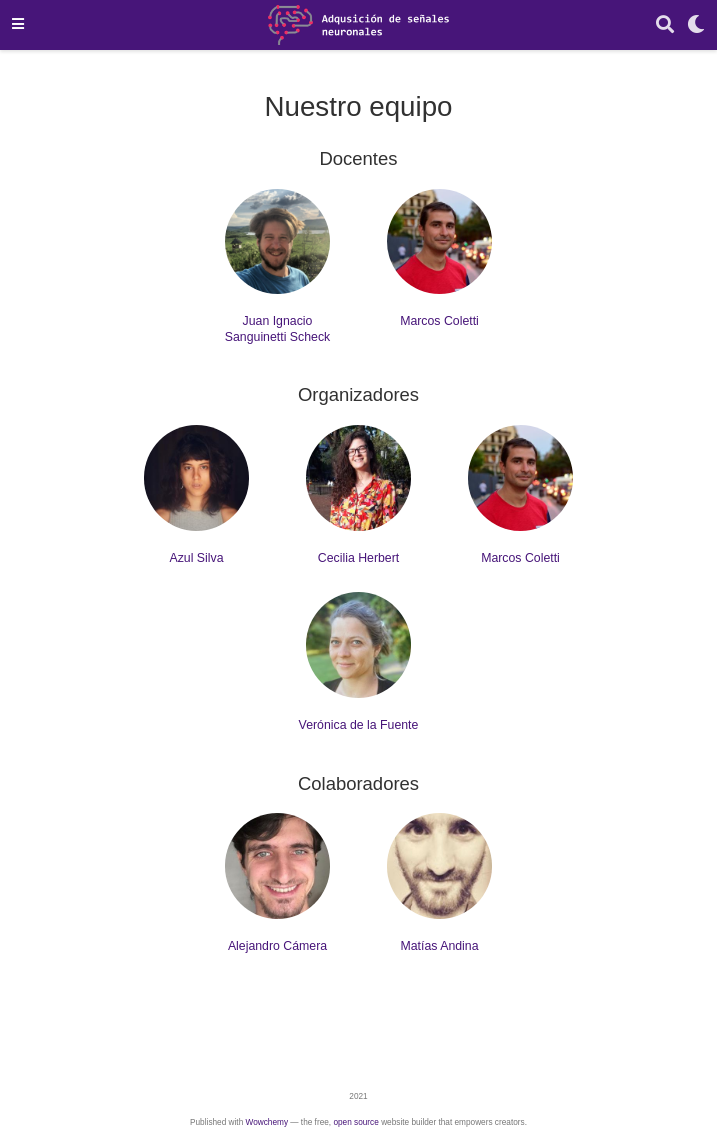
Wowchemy (267, 1122)
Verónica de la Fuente (359, 725)
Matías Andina (439, 946)
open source (355, 1122)
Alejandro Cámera (277, 946)
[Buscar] (665, 25)
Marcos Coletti (439, 321)
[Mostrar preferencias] (696, 25)
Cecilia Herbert (358, 558)
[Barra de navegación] (18, 25)
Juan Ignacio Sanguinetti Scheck (277, 328)
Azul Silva (196, 558)
